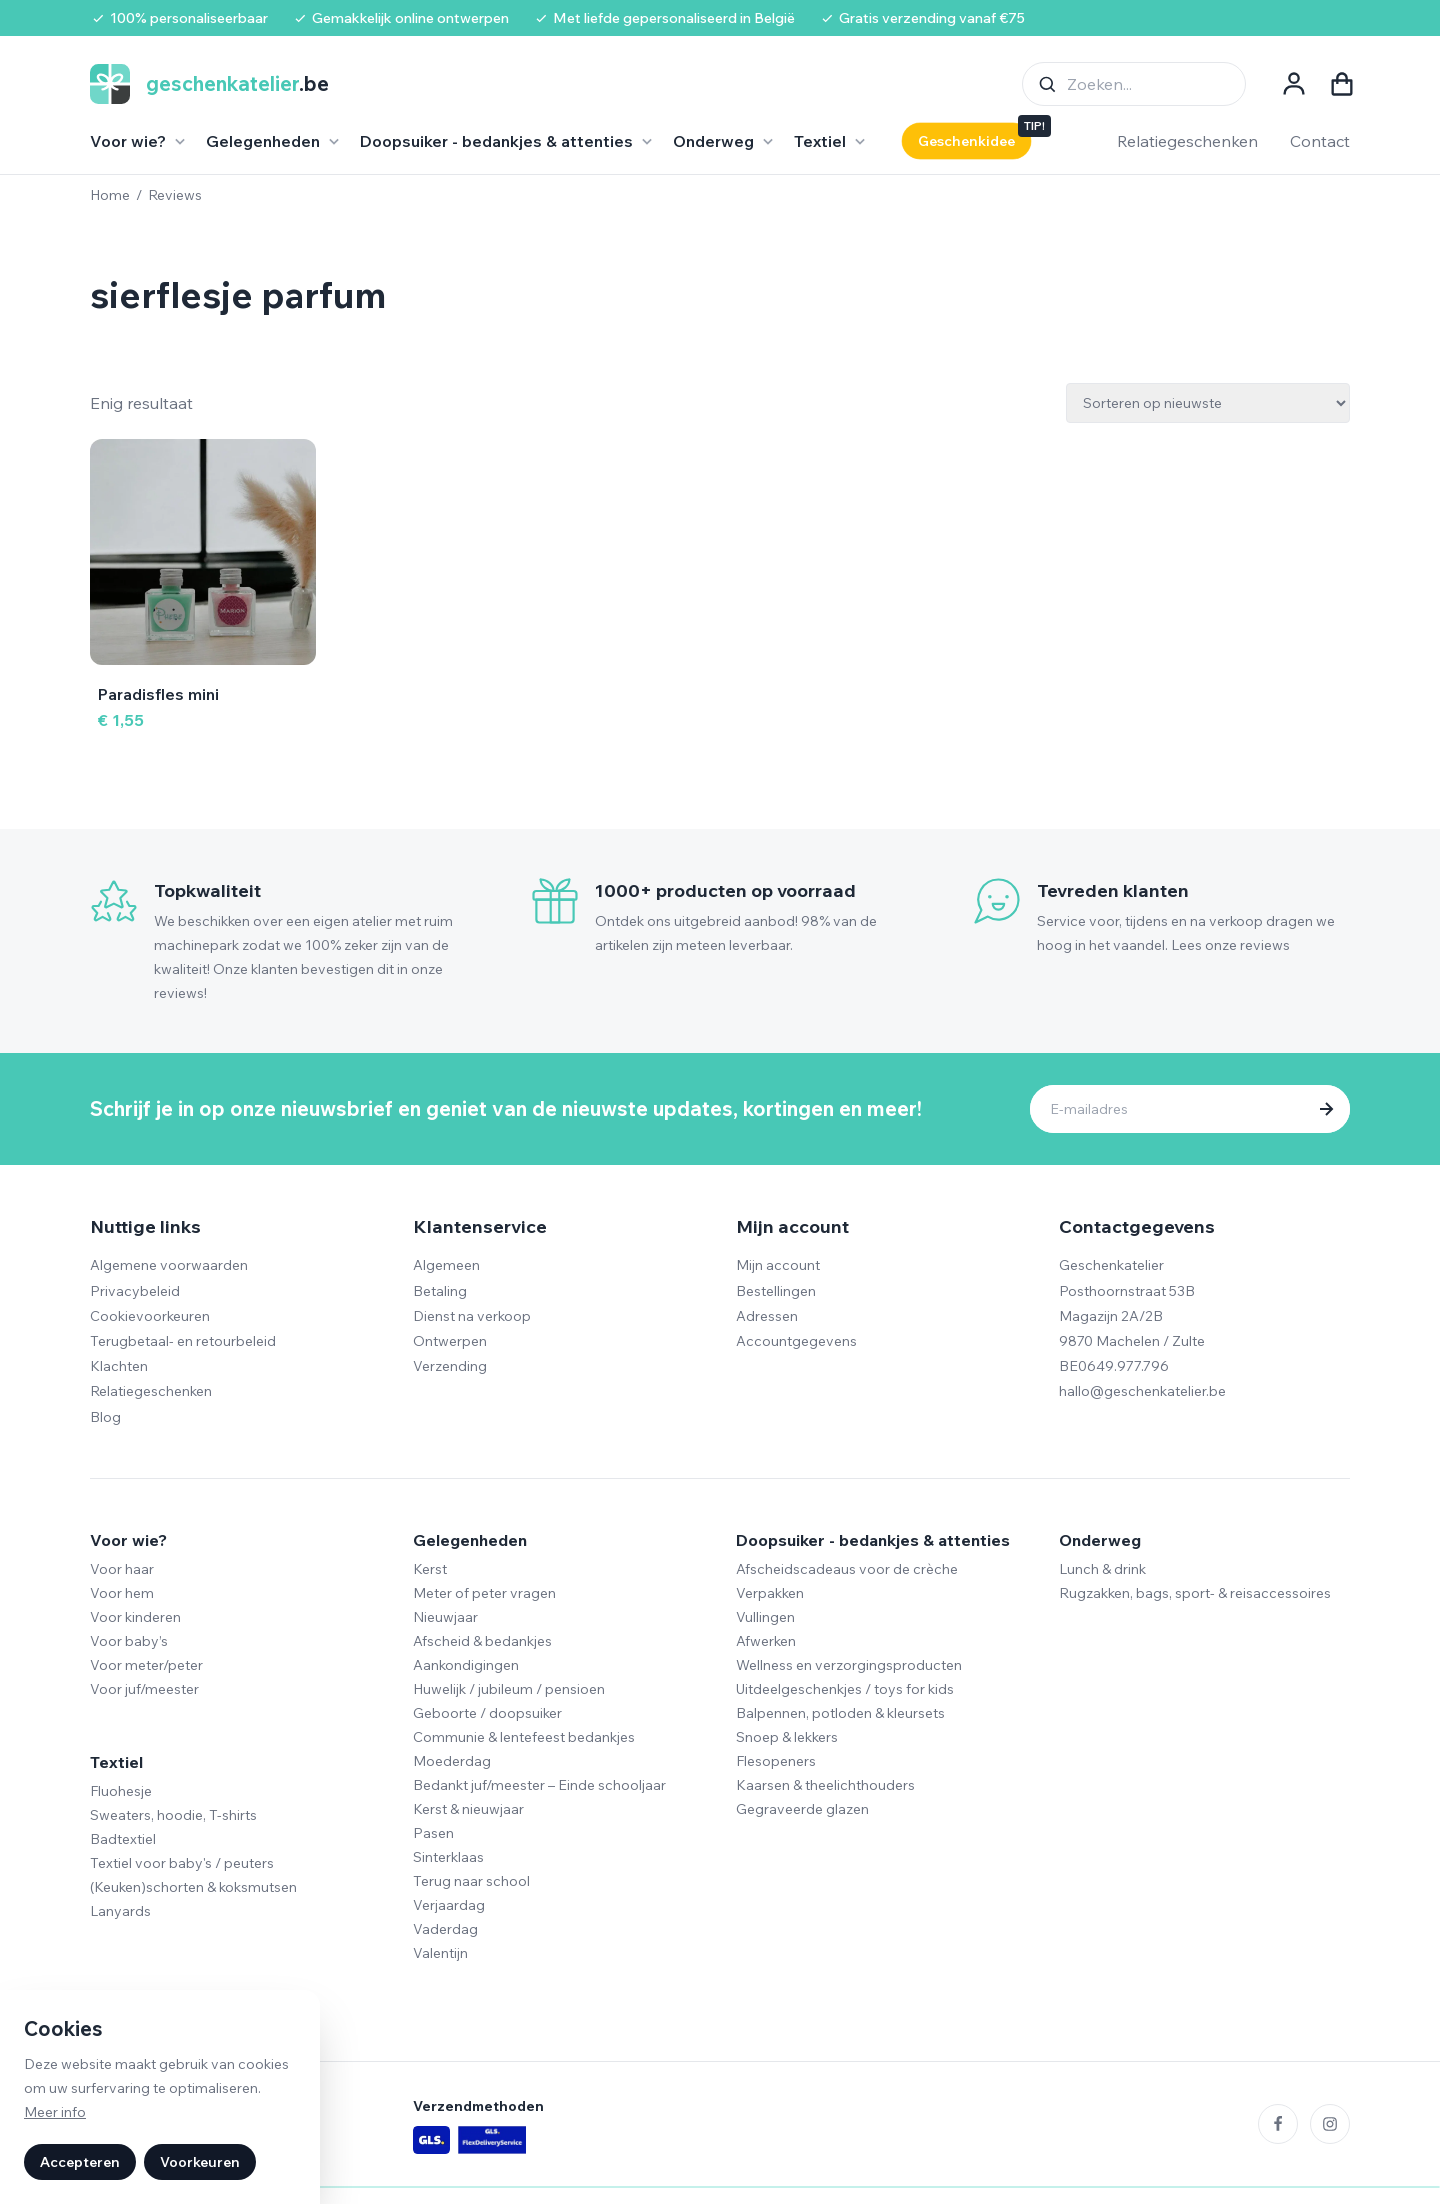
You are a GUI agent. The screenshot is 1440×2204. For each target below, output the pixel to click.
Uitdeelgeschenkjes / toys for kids (845, 1689)
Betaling (440, 1291)
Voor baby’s (129, 1641)
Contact (1320, 141)
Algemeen (446, 1265)
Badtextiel (123, 1839)
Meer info (55, 2112)
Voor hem (122, 1593)
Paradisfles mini (158, 694)
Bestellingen (776, 1291)
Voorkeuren (200, 2162)
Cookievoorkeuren (150, 1316)
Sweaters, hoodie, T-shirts (173, 1815)
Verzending (450, 1366)
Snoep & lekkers (787, 1737)
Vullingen (765, 1617)
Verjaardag (449, 1905)
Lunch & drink (1102, 1569)
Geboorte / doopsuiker (487, 1713)
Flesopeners (776, 1761)
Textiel (116, 1762)
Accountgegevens (796, 1341)
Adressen (767, 1316)
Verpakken (770, 1593)
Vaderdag (445, 1929)
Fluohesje (121, 1791)
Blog (105, 1417)
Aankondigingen (466, 1665)
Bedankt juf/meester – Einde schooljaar (539, 1785)
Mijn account (778, 1265)
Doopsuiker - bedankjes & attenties (873, 1540)
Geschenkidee (966, 141)
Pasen (433, 1833)
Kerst (430, 1569)
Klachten (119, 1366)
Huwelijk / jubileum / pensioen (509, 1689)
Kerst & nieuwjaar (468, 1809)
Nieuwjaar (445, 1617)
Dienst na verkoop (472, 1316)
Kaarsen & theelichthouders (825, 1785)
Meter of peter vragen (484, 1593)
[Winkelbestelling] (1208, 403)
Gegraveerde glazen (802, 1809)
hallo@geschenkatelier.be (1142, 1391)
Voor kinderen (135, 1617)
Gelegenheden (470, 1540)
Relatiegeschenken (1187, 141)
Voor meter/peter (146, 1665)
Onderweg (1100, 1540)
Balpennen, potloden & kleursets (840, 1713)
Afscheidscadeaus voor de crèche (847, 1569)
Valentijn (440, 1953)
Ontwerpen (450, 1341)
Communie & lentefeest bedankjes (524, 1737)
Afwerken (766, 1641)
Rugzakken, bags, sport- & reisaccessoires (1195, 1593)
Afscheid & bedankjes (482, 1641)
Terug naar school (471, 1881)
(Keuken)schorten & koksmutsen (193, 1887)
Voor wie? (128, 1540)
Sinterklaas (448, 1857)
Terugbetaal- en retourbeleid (183, 1341)
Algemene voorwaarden (169, 1265)
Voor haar (122, 1569)
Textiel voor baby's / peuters (182, 1863)
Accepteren (80, 2162)
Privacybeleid (135, 1291)
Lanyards (120, 1911)
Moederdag (452, 1761)
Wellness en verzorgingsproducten (849, 1665)
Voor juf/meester (144, 1689)
